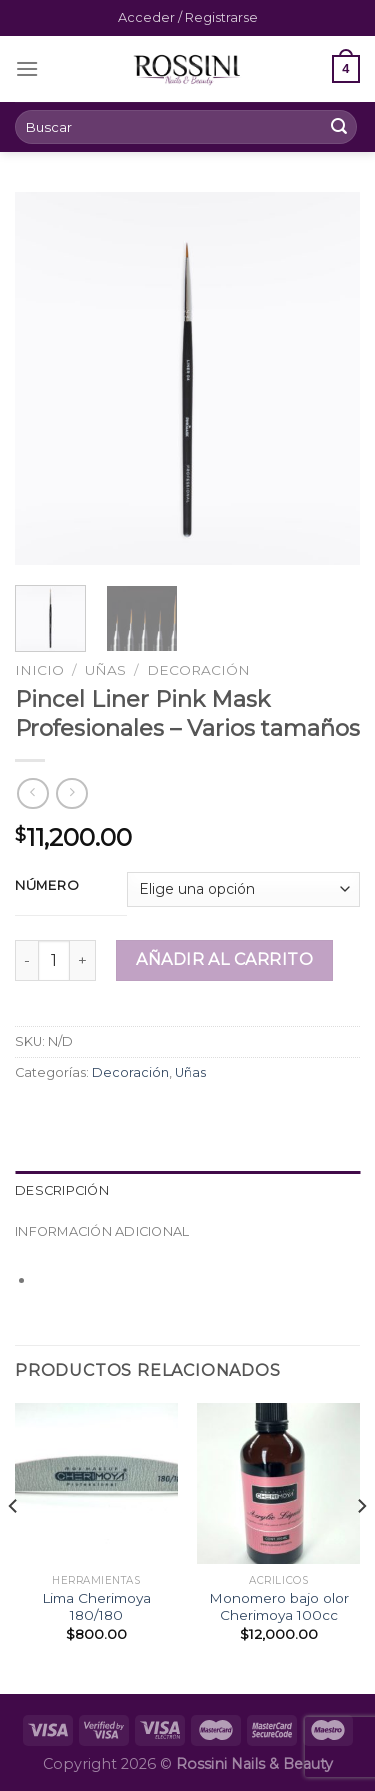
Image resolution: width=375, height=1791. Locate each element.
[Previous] (14, 1546)
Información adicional (102, 1231)
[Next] (361, 1546)
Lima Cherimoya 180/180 (96, 1607)
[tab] (187, 1191)
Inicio (39, 670)
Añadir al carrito (224, 959)
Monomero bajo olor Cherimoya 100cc (279, 1607)
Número (47, 886)
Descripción (62, 1190)
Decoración (198, 670)
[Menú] (27, 68)
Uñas (105, 670)
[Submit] (339, 127)
